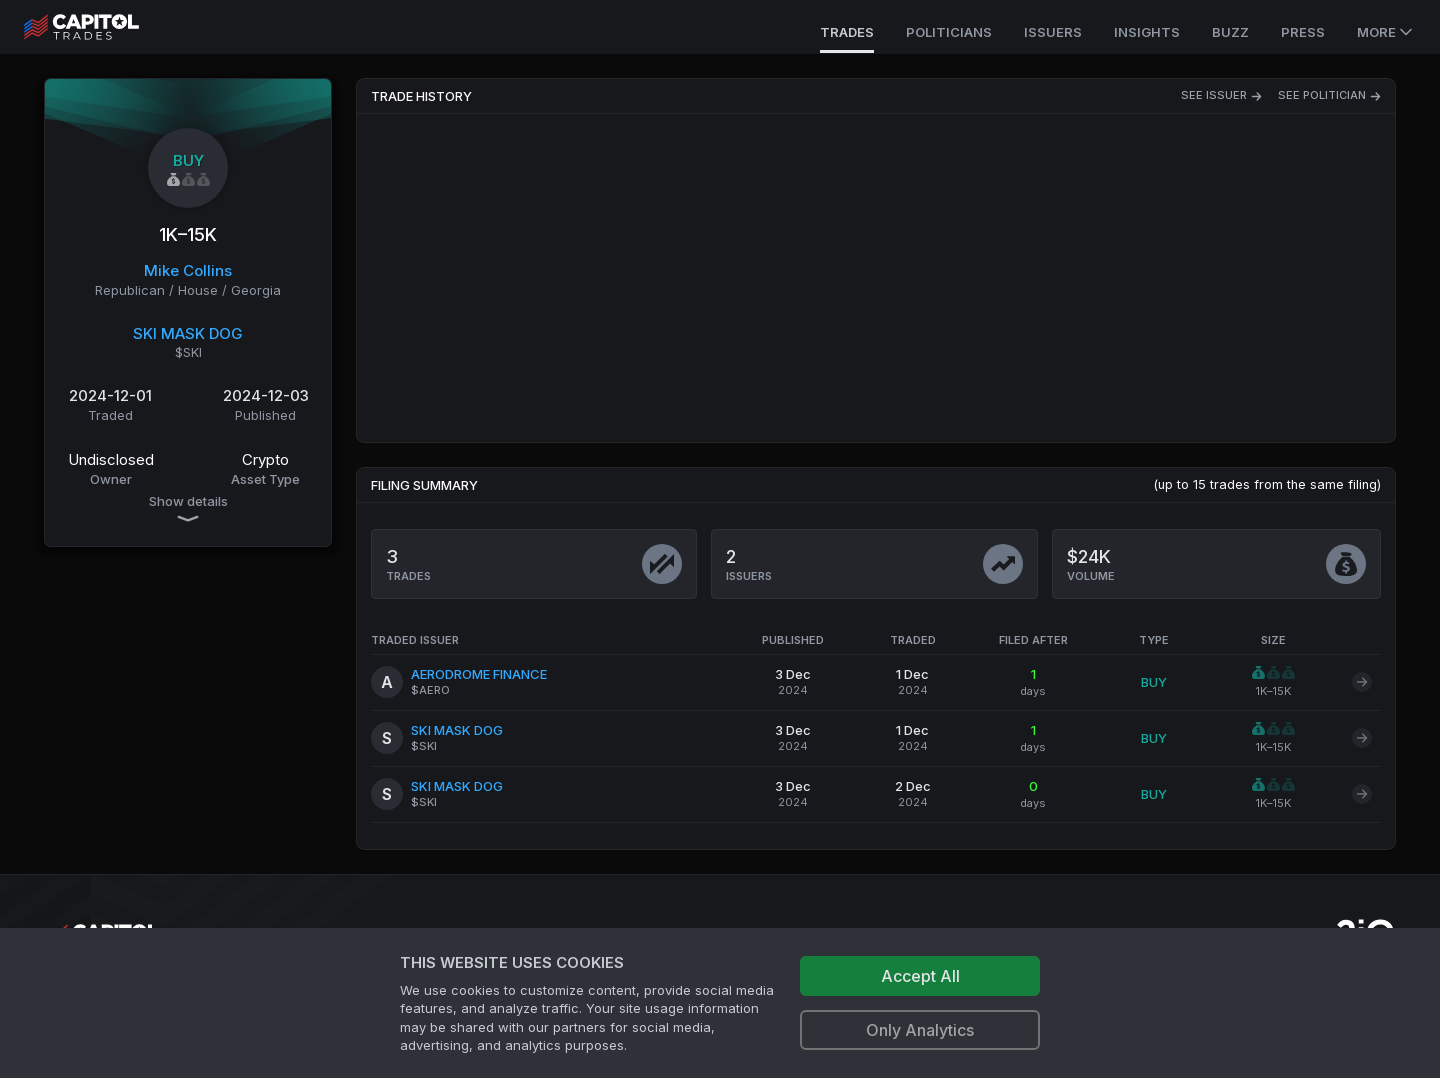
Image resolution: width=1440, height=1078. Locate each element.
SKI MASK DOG (188, 333)
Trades (847, 32)
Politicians (949, 32)
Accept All (920, 976)
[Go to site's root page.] (103, 27)
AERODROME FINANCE (479, 674)
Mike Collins (188, 270)
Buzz (1230, 32)
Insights (1147, 32)
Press (1303, 32)
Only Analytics (920, 1030)
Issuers (1053, 32)
